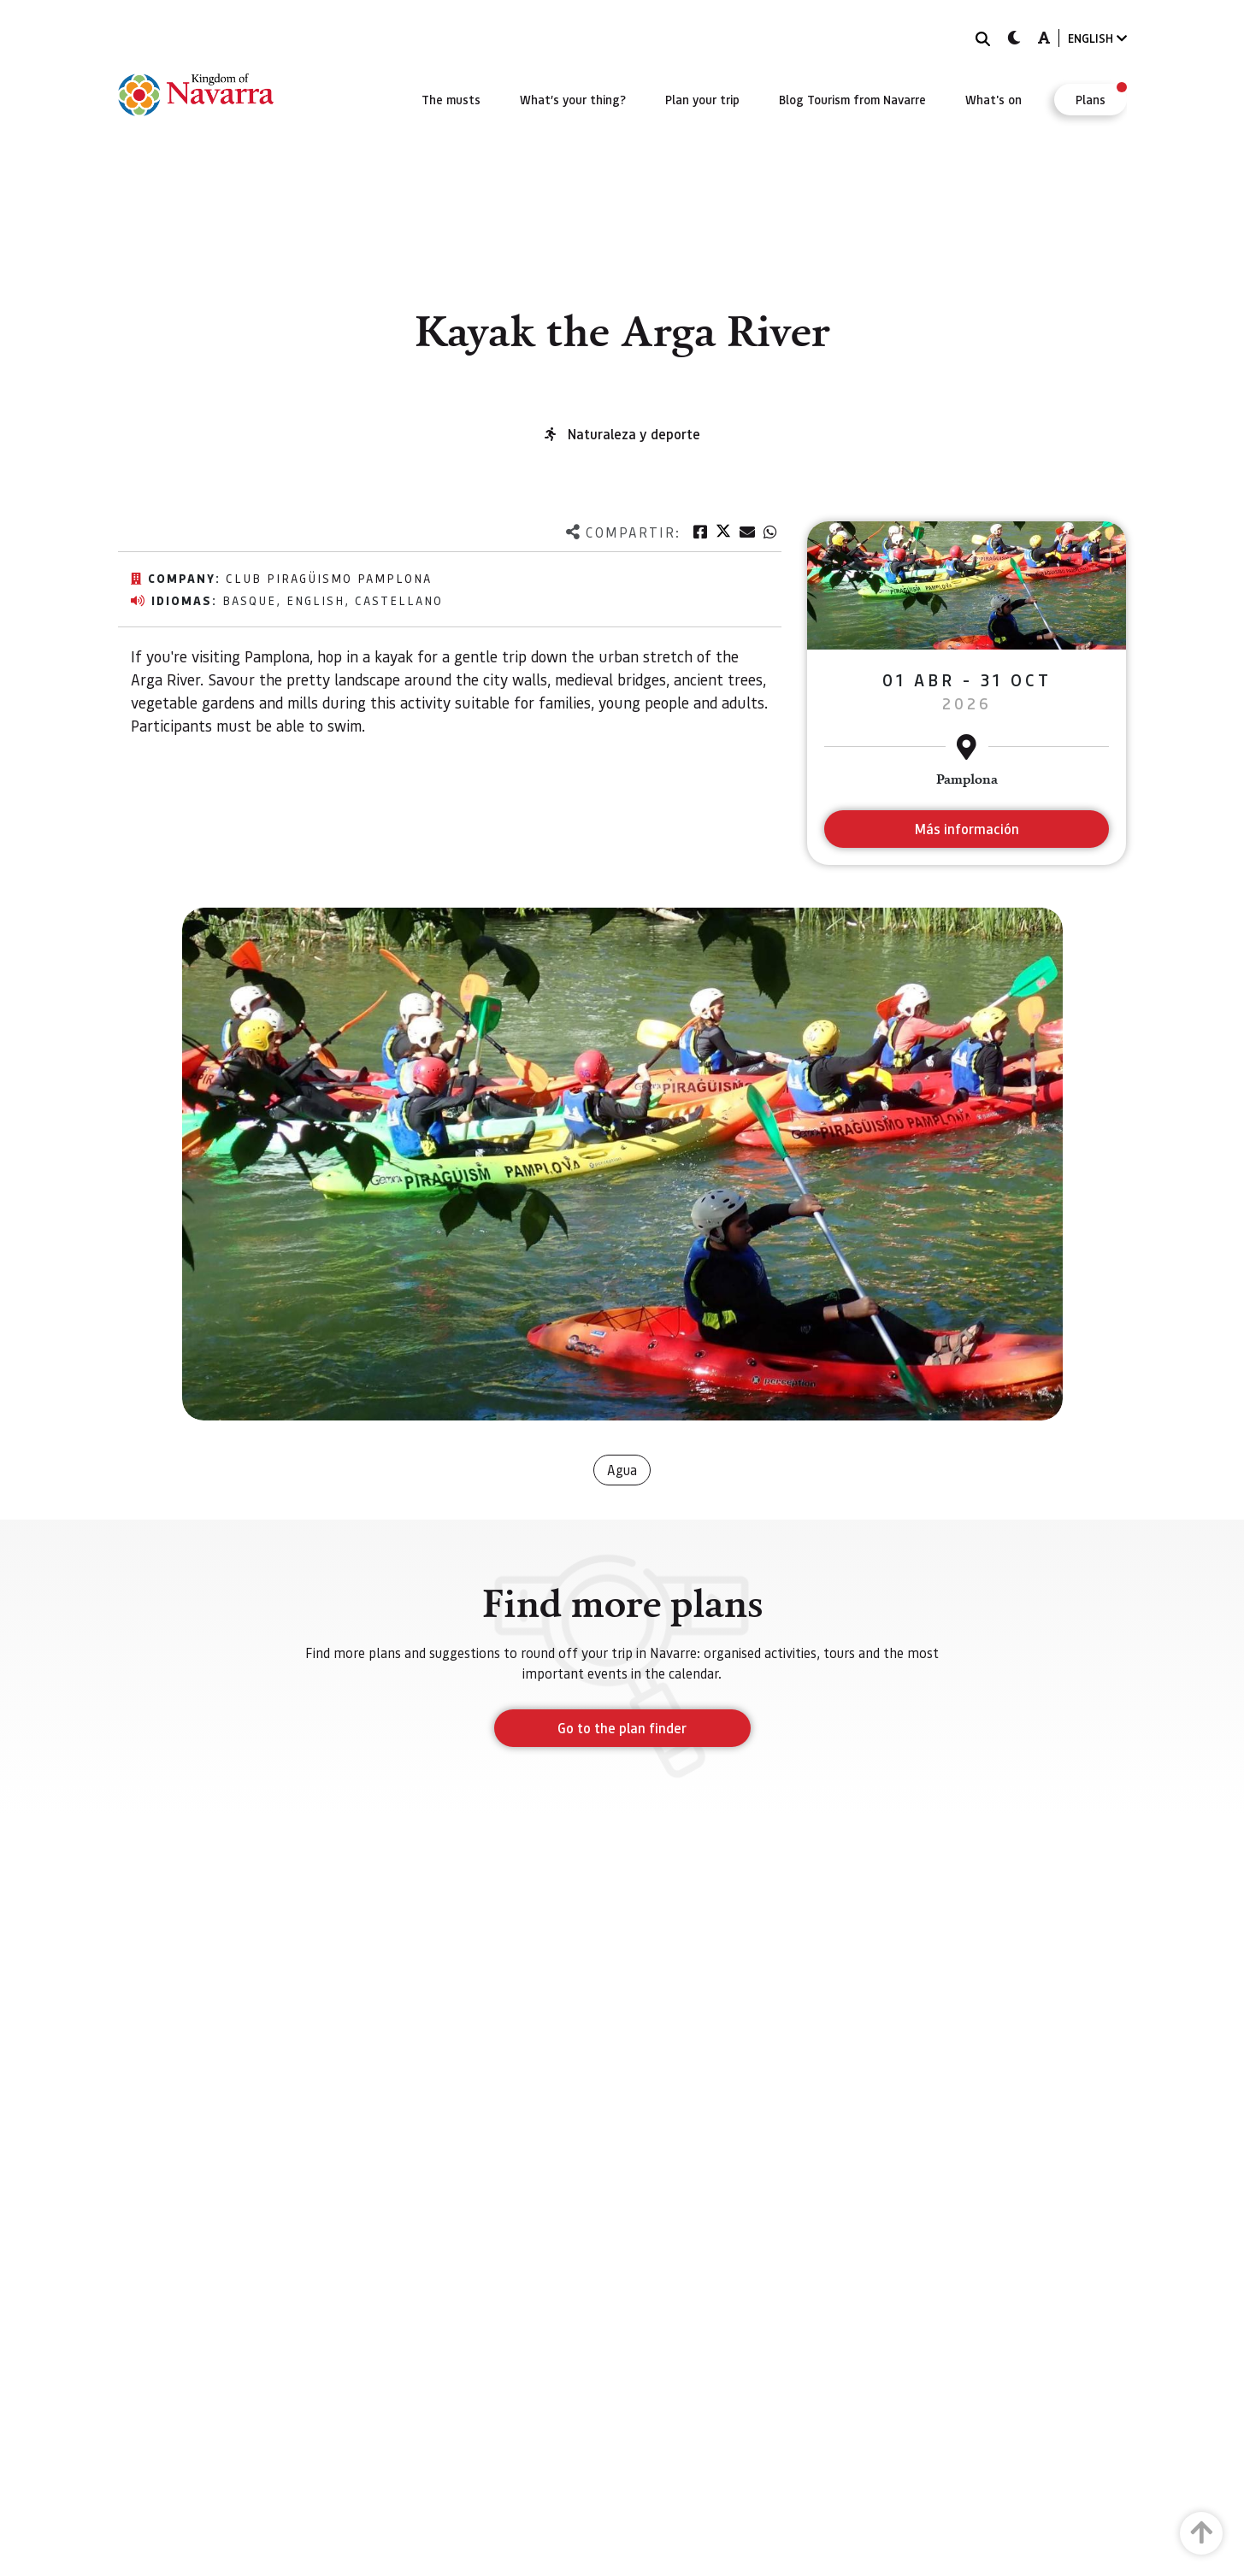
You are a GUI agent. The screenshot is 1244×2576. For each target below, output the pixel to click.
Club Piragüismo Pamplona (329, 577)
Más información (966, 829)
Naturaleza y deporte (634, 434)
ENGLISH (1097, 38)
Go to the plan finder (622, 1728)
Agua (622, 1470)
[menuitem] (451, 99)
